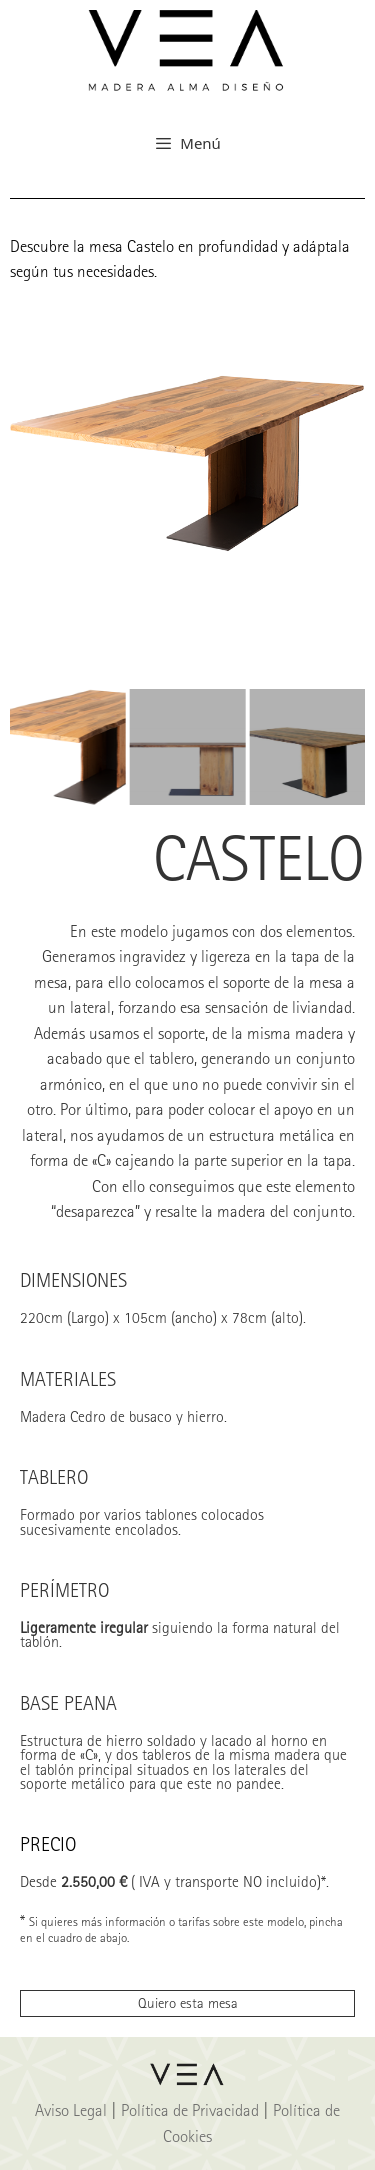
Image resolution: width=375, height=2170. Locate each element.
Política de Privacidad (190, 2110)
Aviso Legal (71, 2110)
